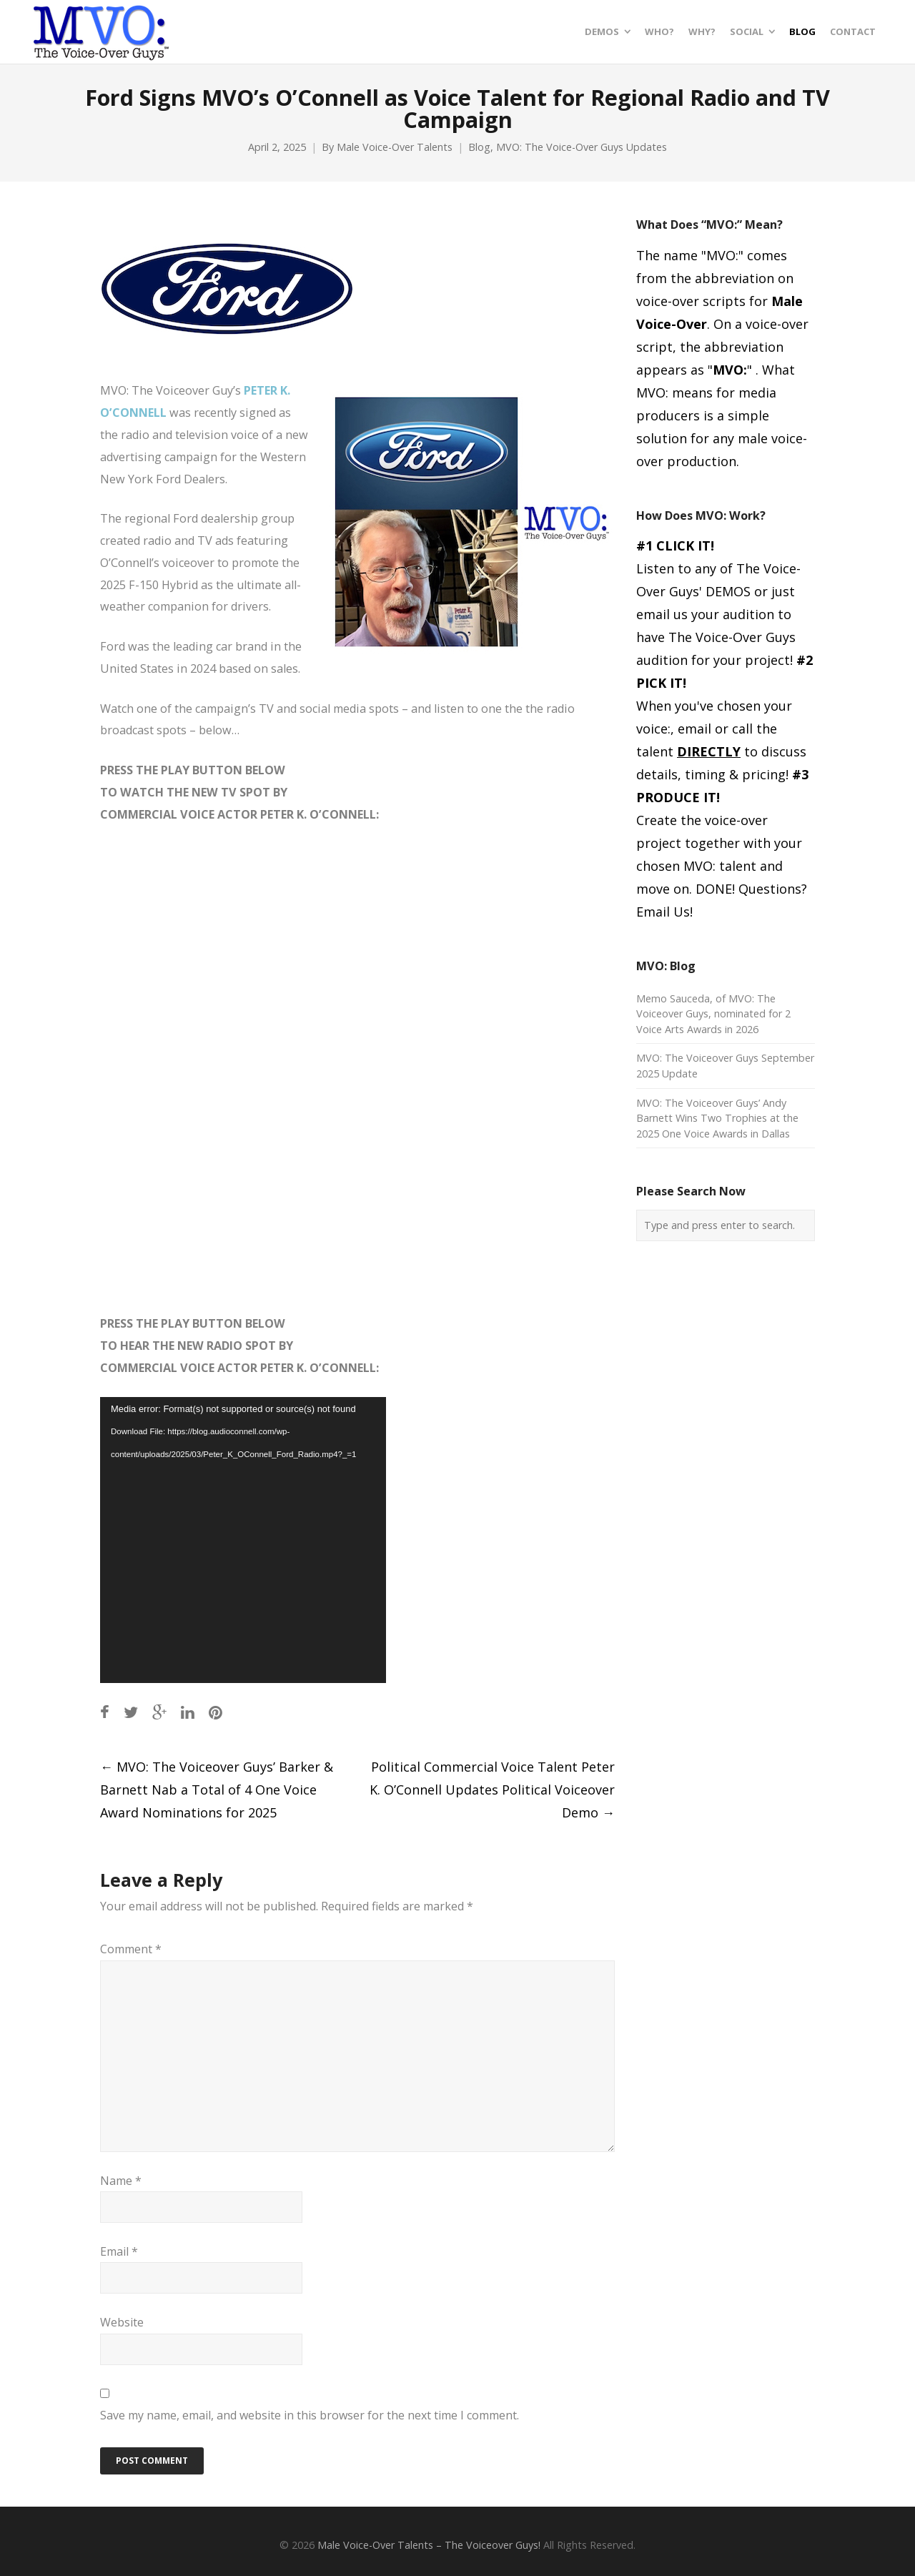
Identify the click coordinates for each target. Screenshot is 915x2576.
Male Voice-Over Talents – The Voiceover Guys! (428, 2545)
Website (122, 2322)
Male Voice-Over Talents (394, 147)
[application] (243, 1540)
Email (119, 2251)
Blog (479, 147)
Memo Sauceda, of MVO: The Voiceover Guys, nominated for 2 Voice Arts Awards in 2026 (713, 1014)
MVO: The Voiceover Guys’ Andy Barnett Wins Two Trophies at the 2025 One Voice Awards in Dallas (717, 1118)
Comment (131, 1949)
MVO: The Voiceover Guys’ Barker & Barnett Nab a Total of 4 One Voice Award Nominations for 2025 (216, 1789)
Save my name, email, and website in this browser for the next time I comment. (309, 2415)
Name (121, 2180)
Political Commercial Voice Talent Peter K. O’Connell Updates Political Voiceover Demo (492, 1789)
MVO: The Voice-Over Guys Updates (581, 147)
